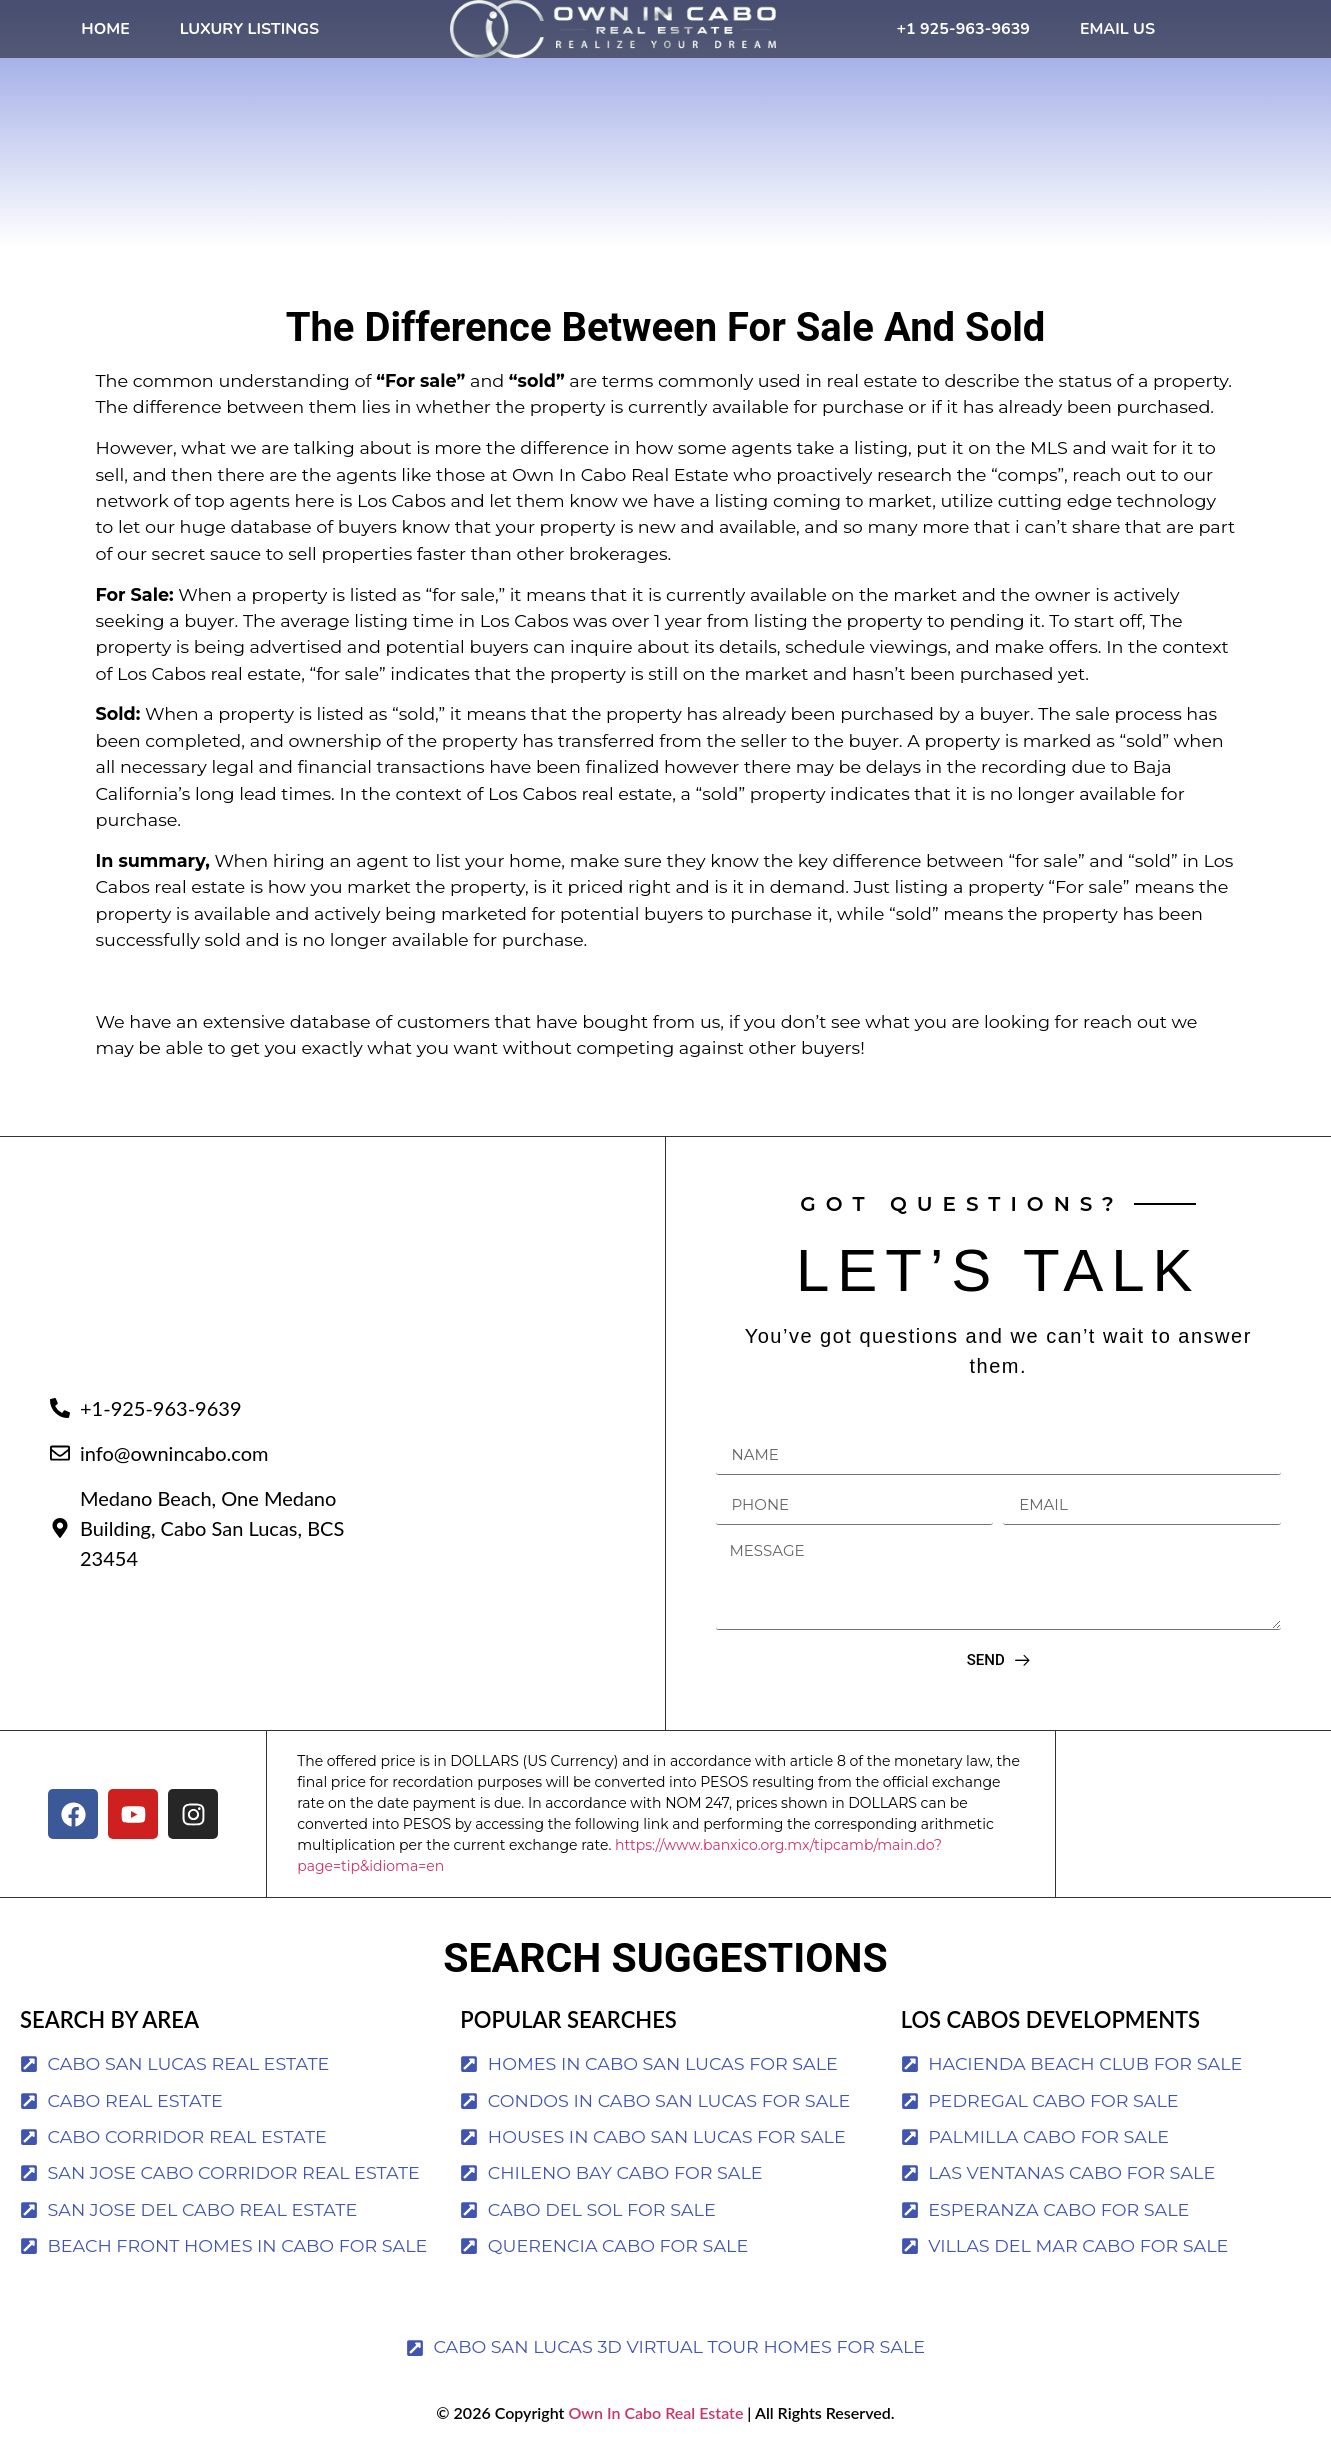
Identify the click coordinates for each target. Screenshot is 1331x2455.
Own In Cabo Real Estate (653, 2412)
